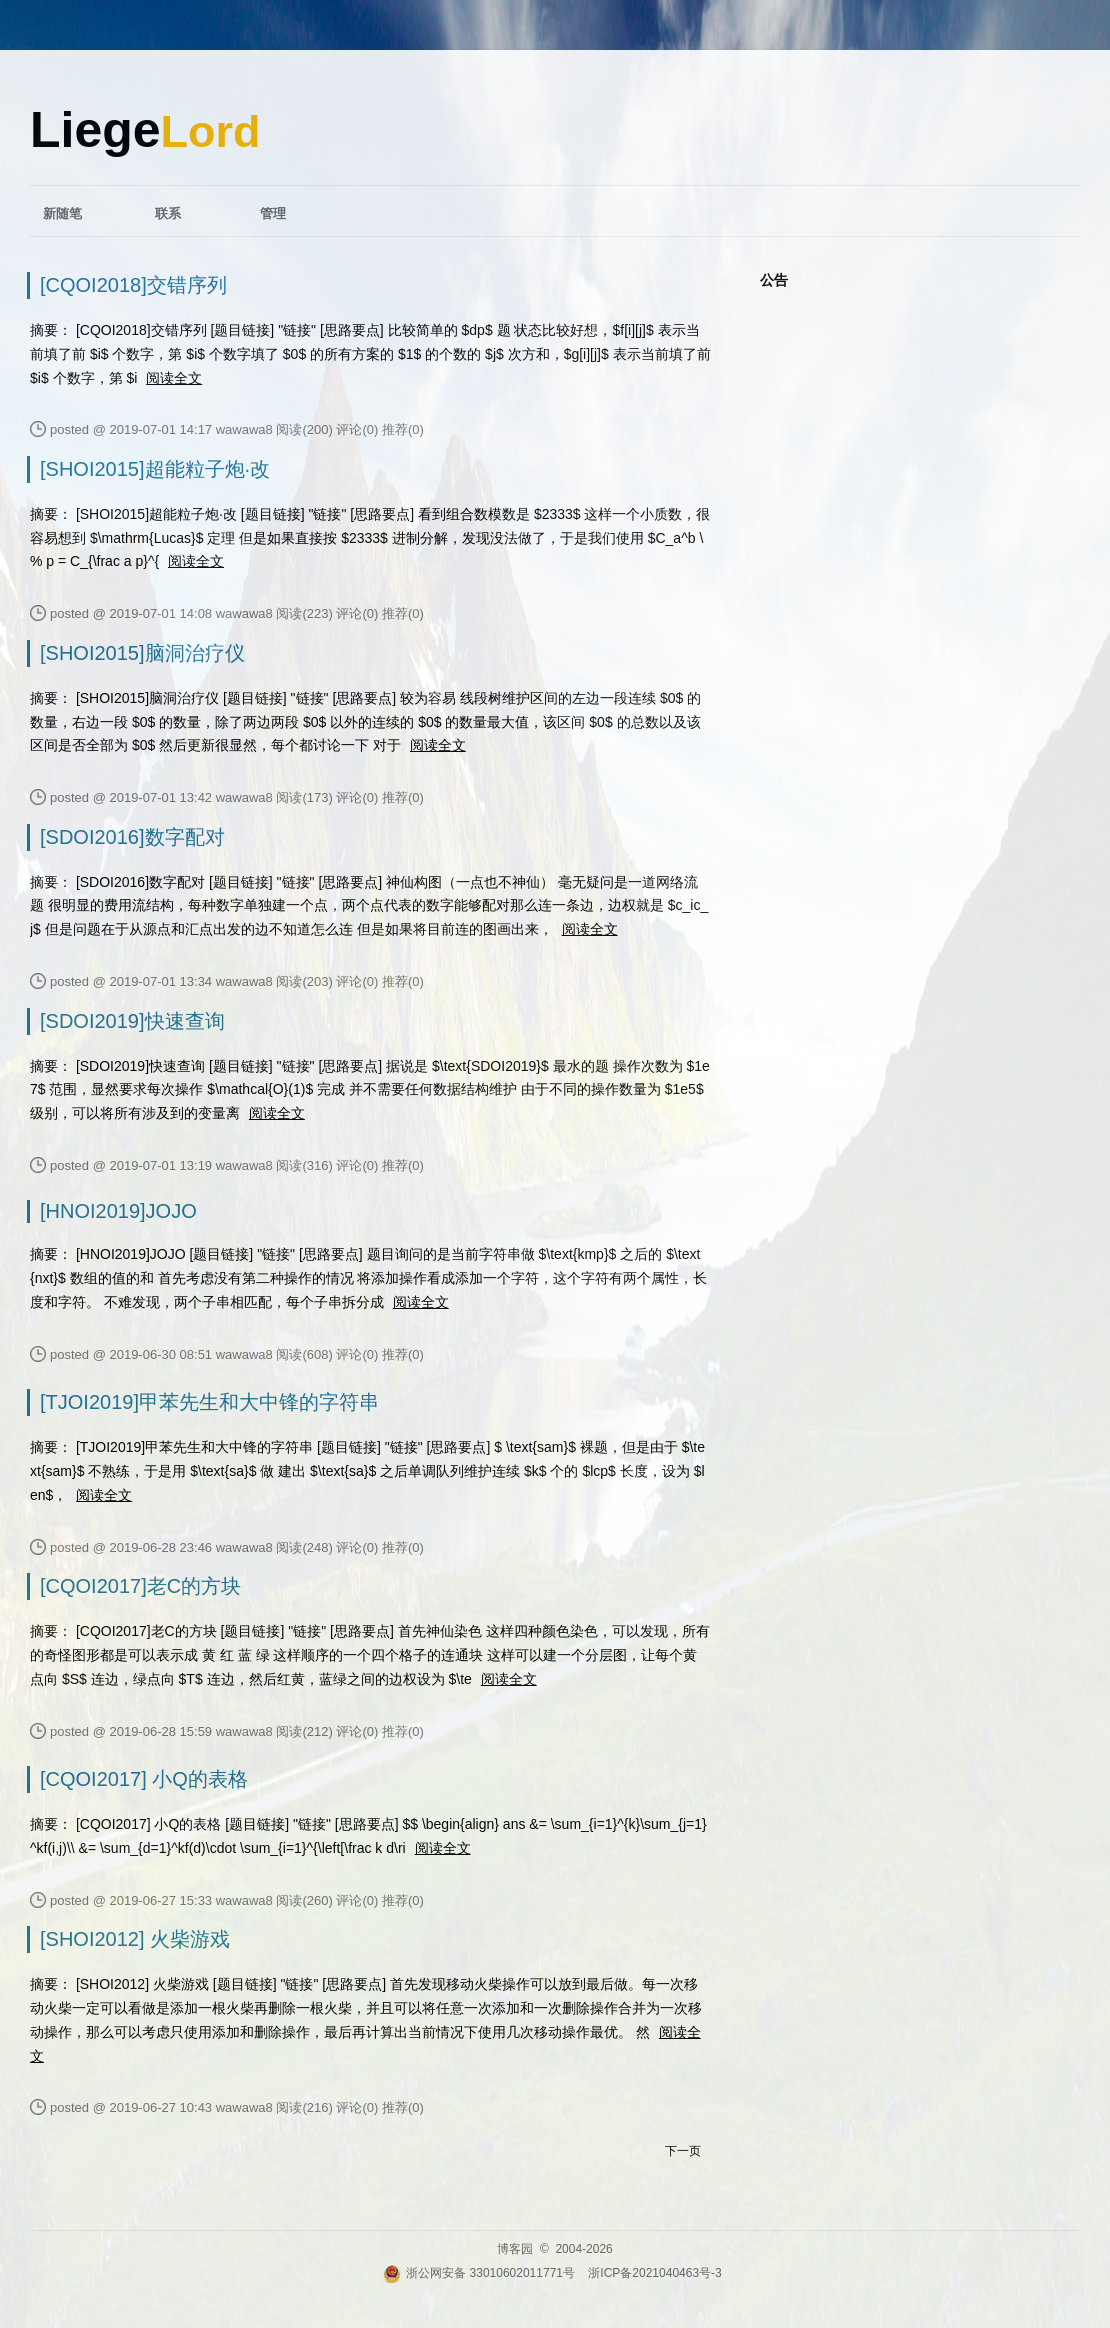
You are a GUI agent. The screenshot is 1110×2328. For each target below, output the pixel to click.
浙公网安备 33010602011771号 (479, 2273)
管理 (273, 213)
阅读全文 (174, 378)
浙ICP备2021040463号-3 (654, 2273)
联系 (168, 213)
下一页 (683, 2151)
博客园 (515, 2249)
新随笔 (62, 213)
